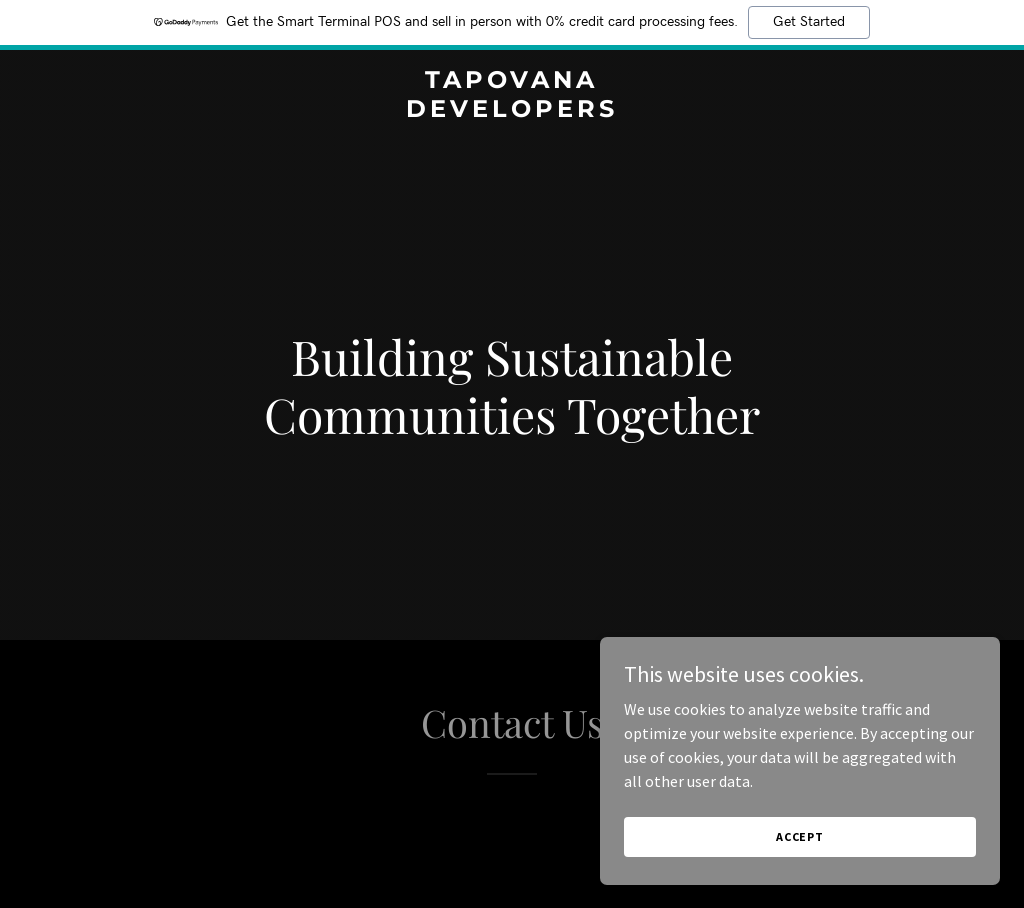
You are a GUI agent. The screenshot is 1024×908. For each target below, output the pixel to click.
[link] (511, 111)
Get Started (809, 22)
